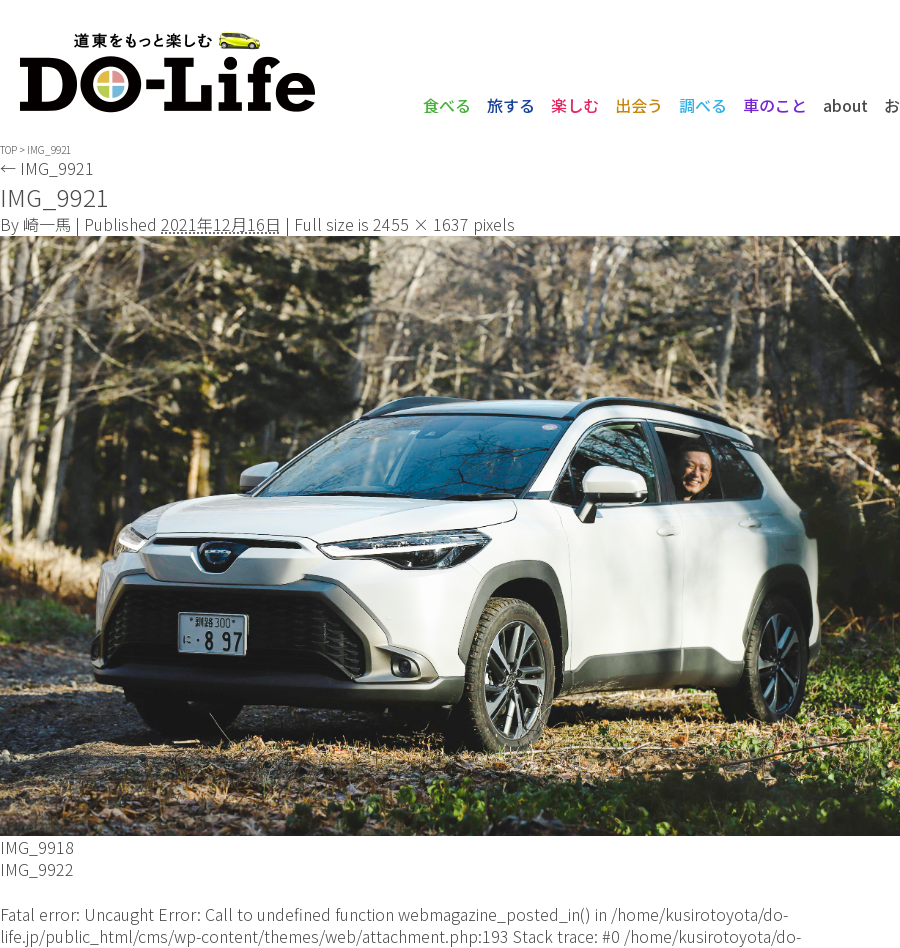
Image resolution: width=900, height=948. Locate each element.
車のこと (775, 105)
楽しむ (575, 105)
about (845, 105)
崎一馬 (47, 224)
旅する (511, 105)
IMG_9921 (47, 168)
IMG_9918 (37, 847)
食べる (447, 105)
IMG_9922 (37, 869)
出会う (639, 105)
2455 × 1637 (421, 224)
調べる (703, 105)
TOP (8, 149)
